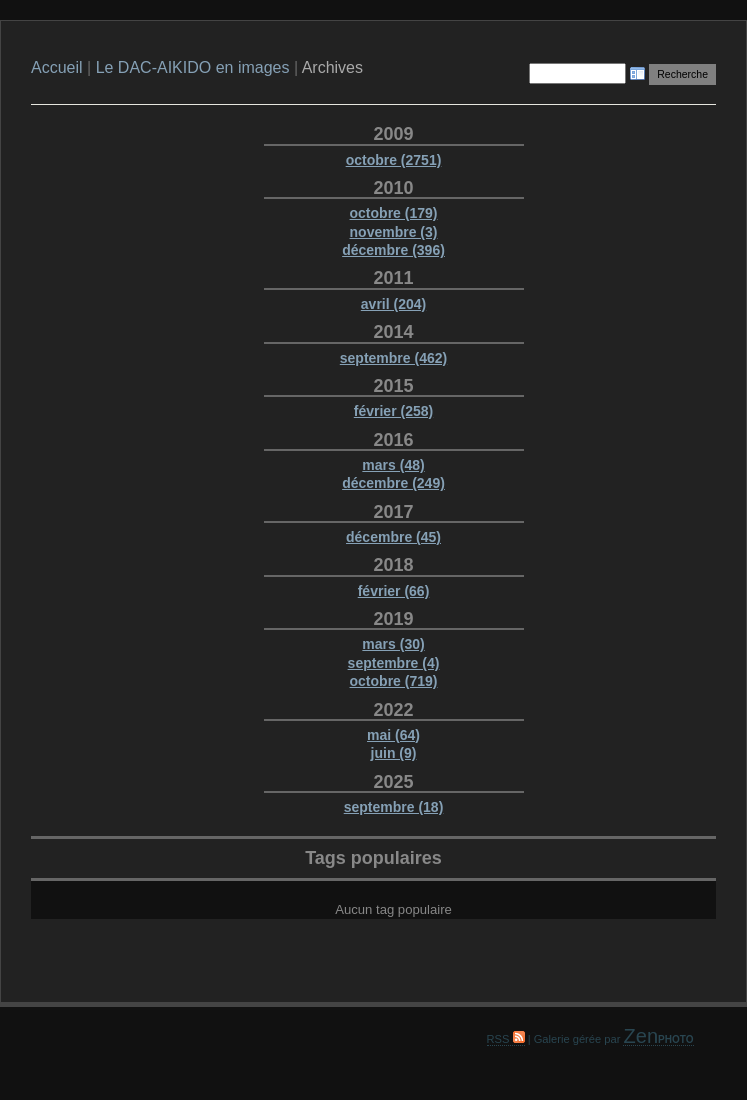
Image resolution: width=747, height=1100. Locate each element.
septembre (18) (394, 807)
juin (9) (394, 753)
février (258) (393, 411)
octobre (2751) (394, 160)
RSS (506, 1039)
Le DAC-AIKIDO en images (195, 67)
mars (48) (393, 465)
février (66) (394, 591)
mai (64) (393, 735)
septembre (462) (393, 358)
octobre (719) (394, 681)
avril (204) (393, 304)
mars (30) (393, 644)
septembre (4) (394, 663)
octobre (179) (394, 213)
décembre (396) (393, 250)
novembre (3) (394, 232)
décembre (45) (393, 537)
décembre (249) (393, 483)
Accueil (57, 67)
